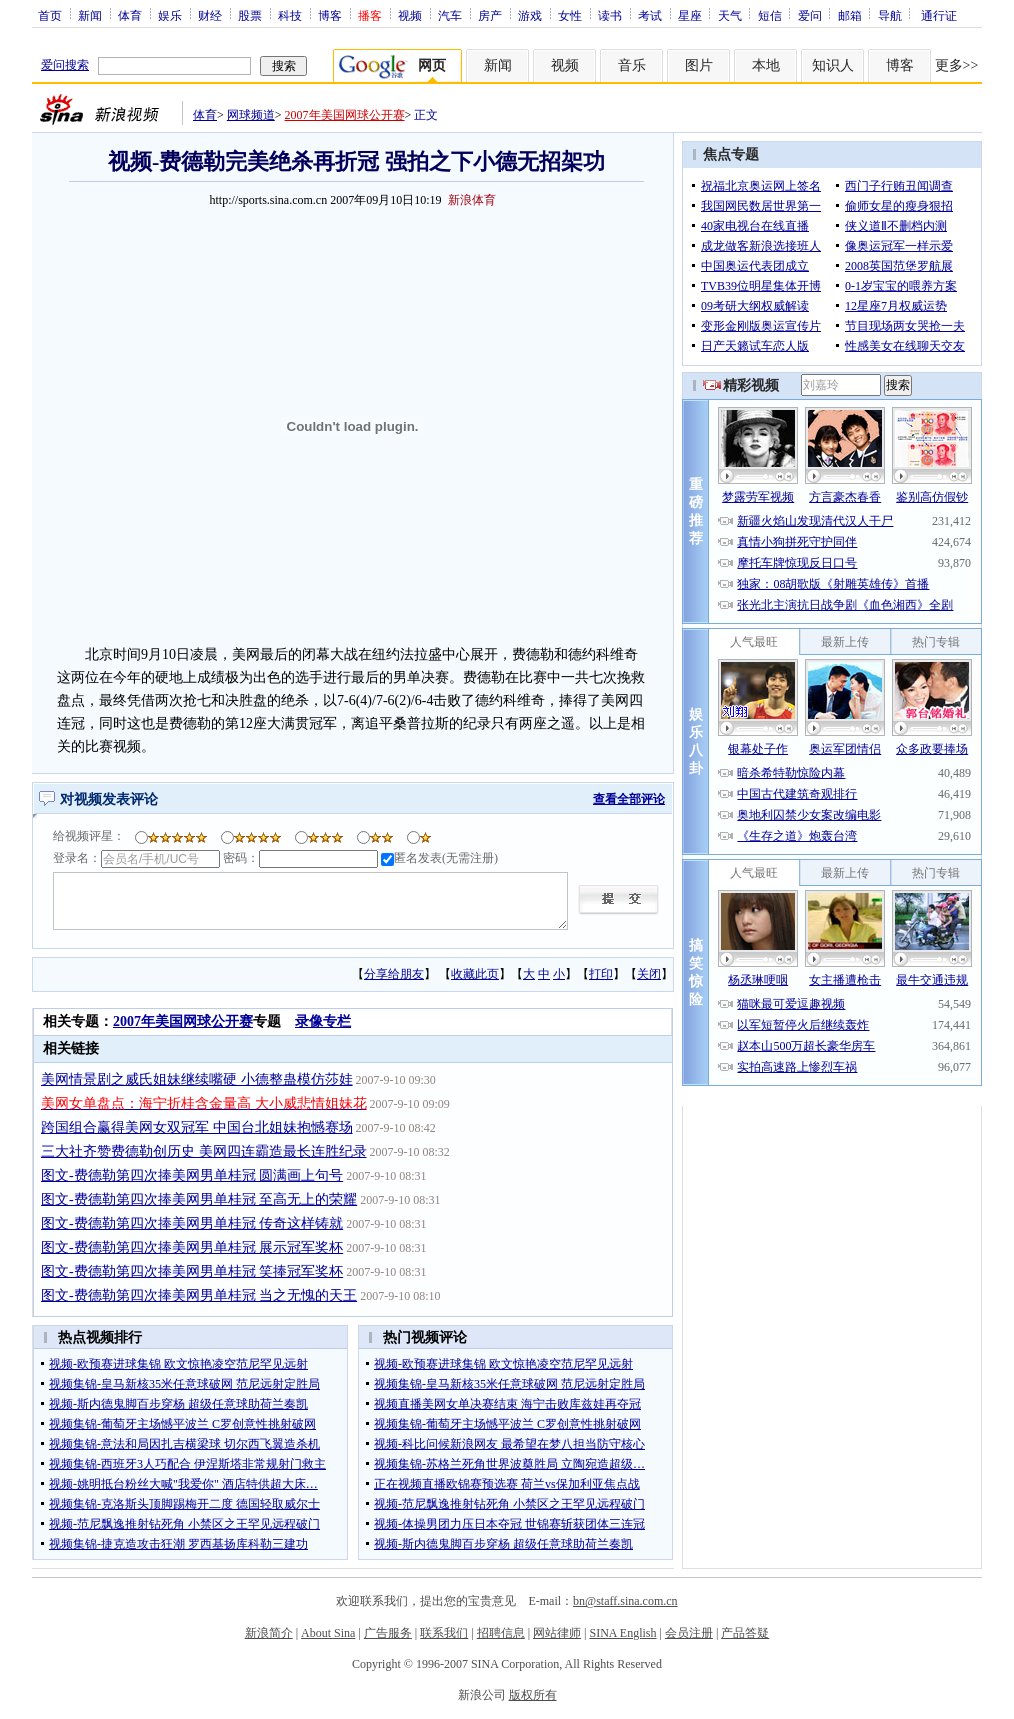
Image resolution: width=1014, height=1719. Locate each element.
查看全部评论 (629, 799)
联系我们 (444, 1633)
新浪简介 (269, 1633)
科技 (290, 15)
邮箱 (850, 15)
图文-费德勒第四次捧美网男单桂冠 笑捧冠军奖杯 (192, 1271)
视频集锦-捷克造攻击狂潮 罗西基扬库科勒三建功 (178, 1544)
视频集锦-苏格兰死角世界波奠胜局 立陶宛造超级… (509, 1464)
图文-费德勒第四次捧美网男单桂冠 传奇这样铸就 (192, 1223)
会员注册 (689, 1633)
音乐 (632, 65)
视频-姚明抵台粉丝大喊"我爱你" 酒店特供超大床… (183, 1484)
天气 (730, 15)
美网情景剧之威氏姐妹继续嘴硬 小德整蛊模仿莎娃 (197, 1079)
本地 (766, 65)
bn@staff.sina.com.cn (625, 1601)
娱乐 (170, 15)
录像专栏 (323, 1021)
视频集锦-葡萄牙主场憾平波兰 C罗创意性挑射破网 (182, 1424)
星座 (690, 15)
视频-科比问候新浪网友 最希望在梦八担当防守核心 (509, 1444)
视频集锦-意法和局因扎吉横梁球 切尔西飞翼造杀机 (184, 1444)
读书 (610, 15)
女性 (570, 15)
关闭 (649, 974)
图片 (699, 65)
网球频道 (251, 115)
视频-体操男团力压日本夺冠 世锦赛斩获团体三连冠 (509, 1524)
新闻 (90, 15)
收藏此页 (475, 974)
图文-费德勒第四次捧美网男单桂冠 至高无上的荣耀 (199, 1199)
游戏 (530, 15)
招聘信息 (501, 1633)
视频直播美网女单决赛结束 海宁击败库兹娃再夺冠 (507, 1404)
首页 (50, 15)
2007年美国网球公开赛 (345, 115)
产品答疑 (745, 1633)
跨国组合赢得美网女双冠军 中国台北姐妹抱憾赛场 (197, 1127)
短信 (770, 15)
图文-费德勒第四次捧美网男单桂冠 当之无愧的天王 (199, 1295)
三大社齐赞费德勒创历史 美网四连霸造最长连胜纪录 (204, 1151)
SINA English (622, 1633)
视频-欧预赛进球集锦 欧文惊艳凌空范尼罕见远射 (178, 1364)
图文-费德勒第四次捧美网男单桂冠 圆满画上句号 (192, 1175)
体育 (130, 15)
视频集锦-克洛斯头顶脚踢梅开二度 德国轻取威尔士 (184, 1504)
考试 (650, 15)
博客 (330, 15)
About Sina (328, 1633)
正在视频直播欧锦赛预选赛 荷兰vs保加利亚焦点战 (507, 1484)
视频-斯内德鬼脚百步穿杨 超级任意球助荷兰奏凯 (178, 1404)
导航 (890, 15)
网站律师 (557, 1633)
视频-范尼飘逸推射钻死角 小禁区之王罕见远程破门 (184, 1524)
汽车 (450, 15)
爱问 (810, 15)
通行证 (939, 15)
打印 (601, 974)
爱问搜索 (65, 65)
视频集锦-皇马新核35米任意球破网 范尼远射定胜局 (184, 1384)
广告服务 (388, 1633)
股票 (250, 15)
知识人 (833, 65)
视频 (410, 15)
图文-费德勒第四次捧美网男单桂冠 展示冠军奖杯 (192, 1247)
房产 (490, 15)
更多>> (957, 65)
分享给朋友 (394, 974)
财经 (210, 15)
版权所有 (533, 1695)
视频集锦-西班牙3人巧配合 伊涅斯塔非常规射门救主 (187, 1464)
